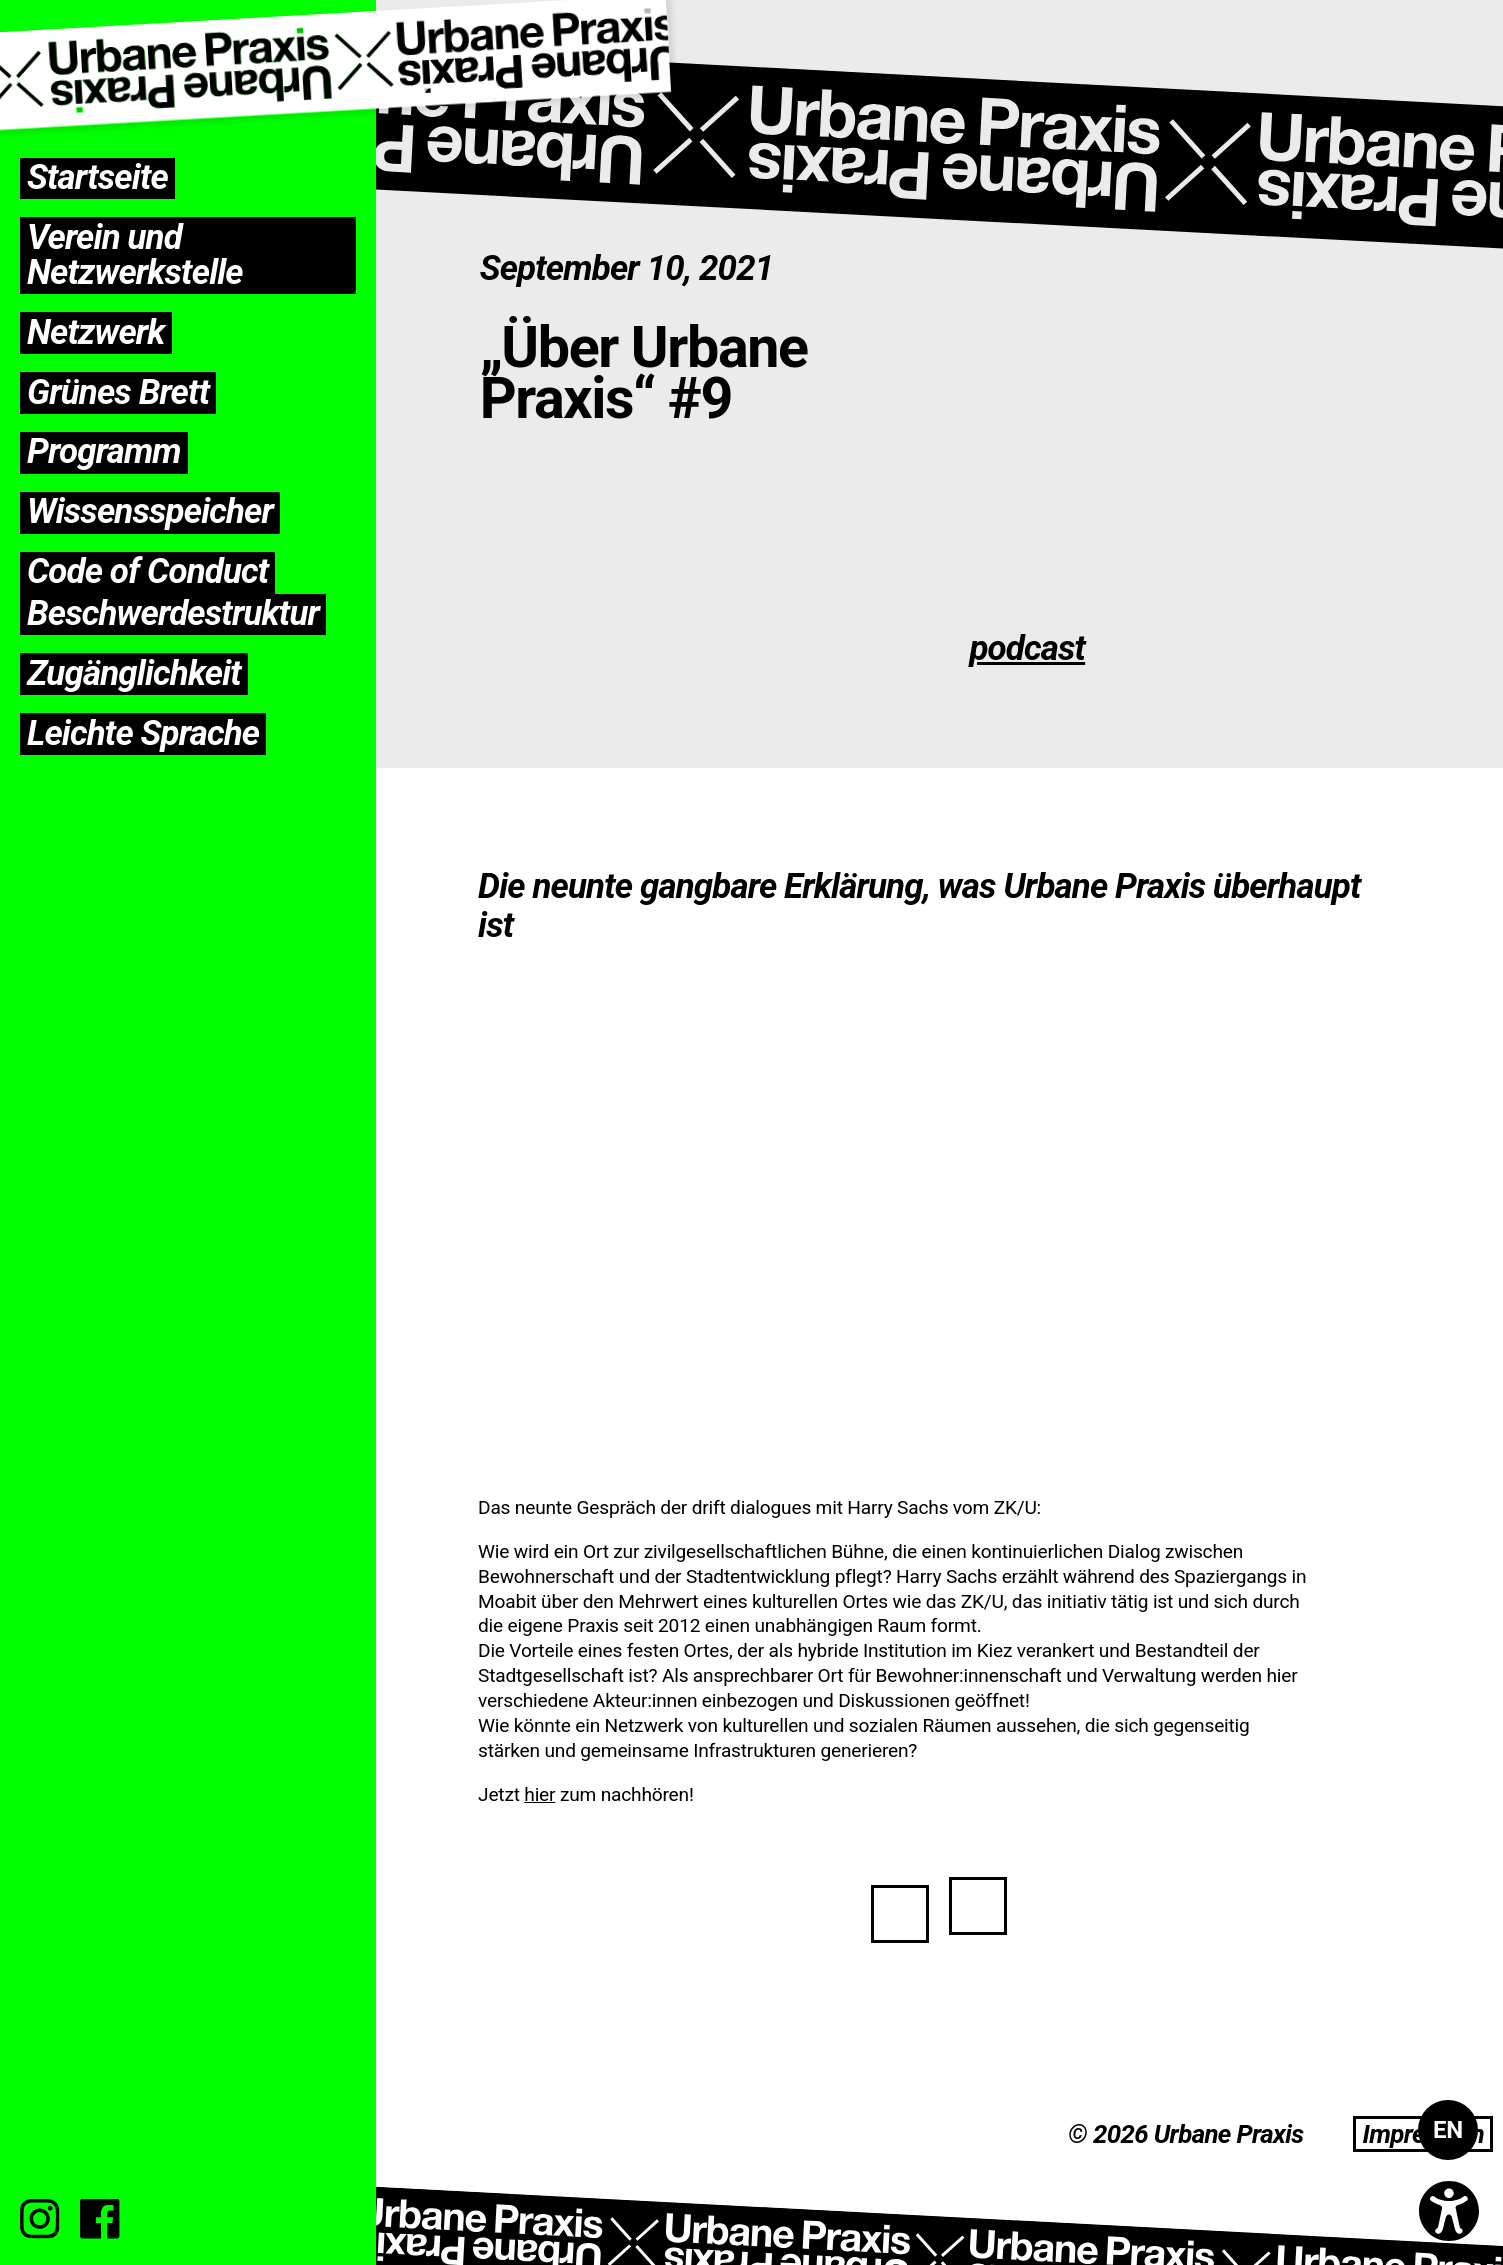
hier (539, 1794)
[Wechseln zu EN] (1448, 2130)
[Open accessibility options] (1449, 2211)
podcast (1027, 648)
